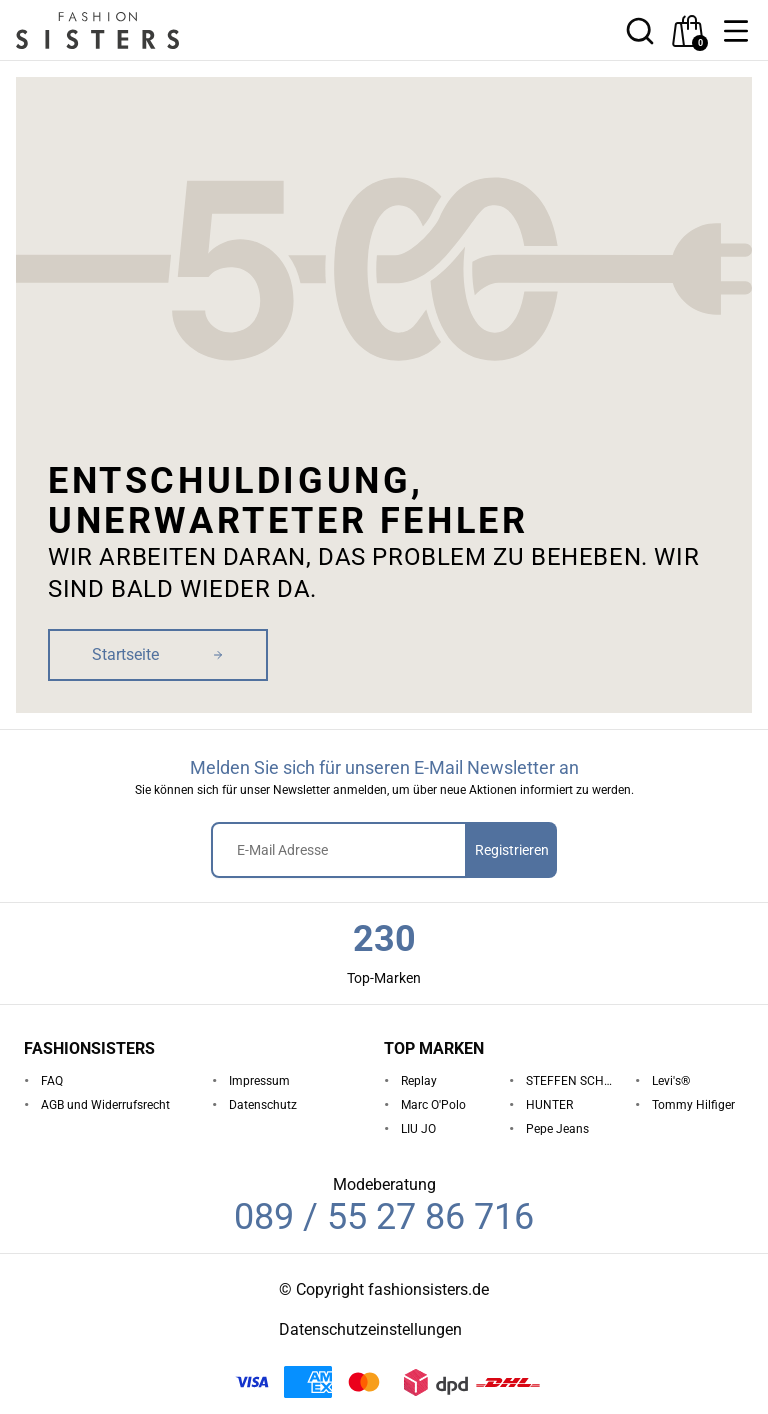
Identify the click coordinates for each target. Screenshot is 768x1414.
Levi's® (671, 1081)
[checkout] (688, 31)
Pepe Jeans (557, 1129)
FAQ (52, 1081)
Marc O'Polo (433, 1105)
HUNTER (549, 1105)
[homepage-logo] (122, 30)
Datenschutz (263, 1105)
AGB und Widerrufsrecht (105, 1105)
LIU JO (418, 1129)
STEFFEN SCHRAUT (572, 1081)
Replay (419, 1081)
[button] (736, 31)
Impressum (259, 1081)
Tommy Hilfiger (693, 1105)
